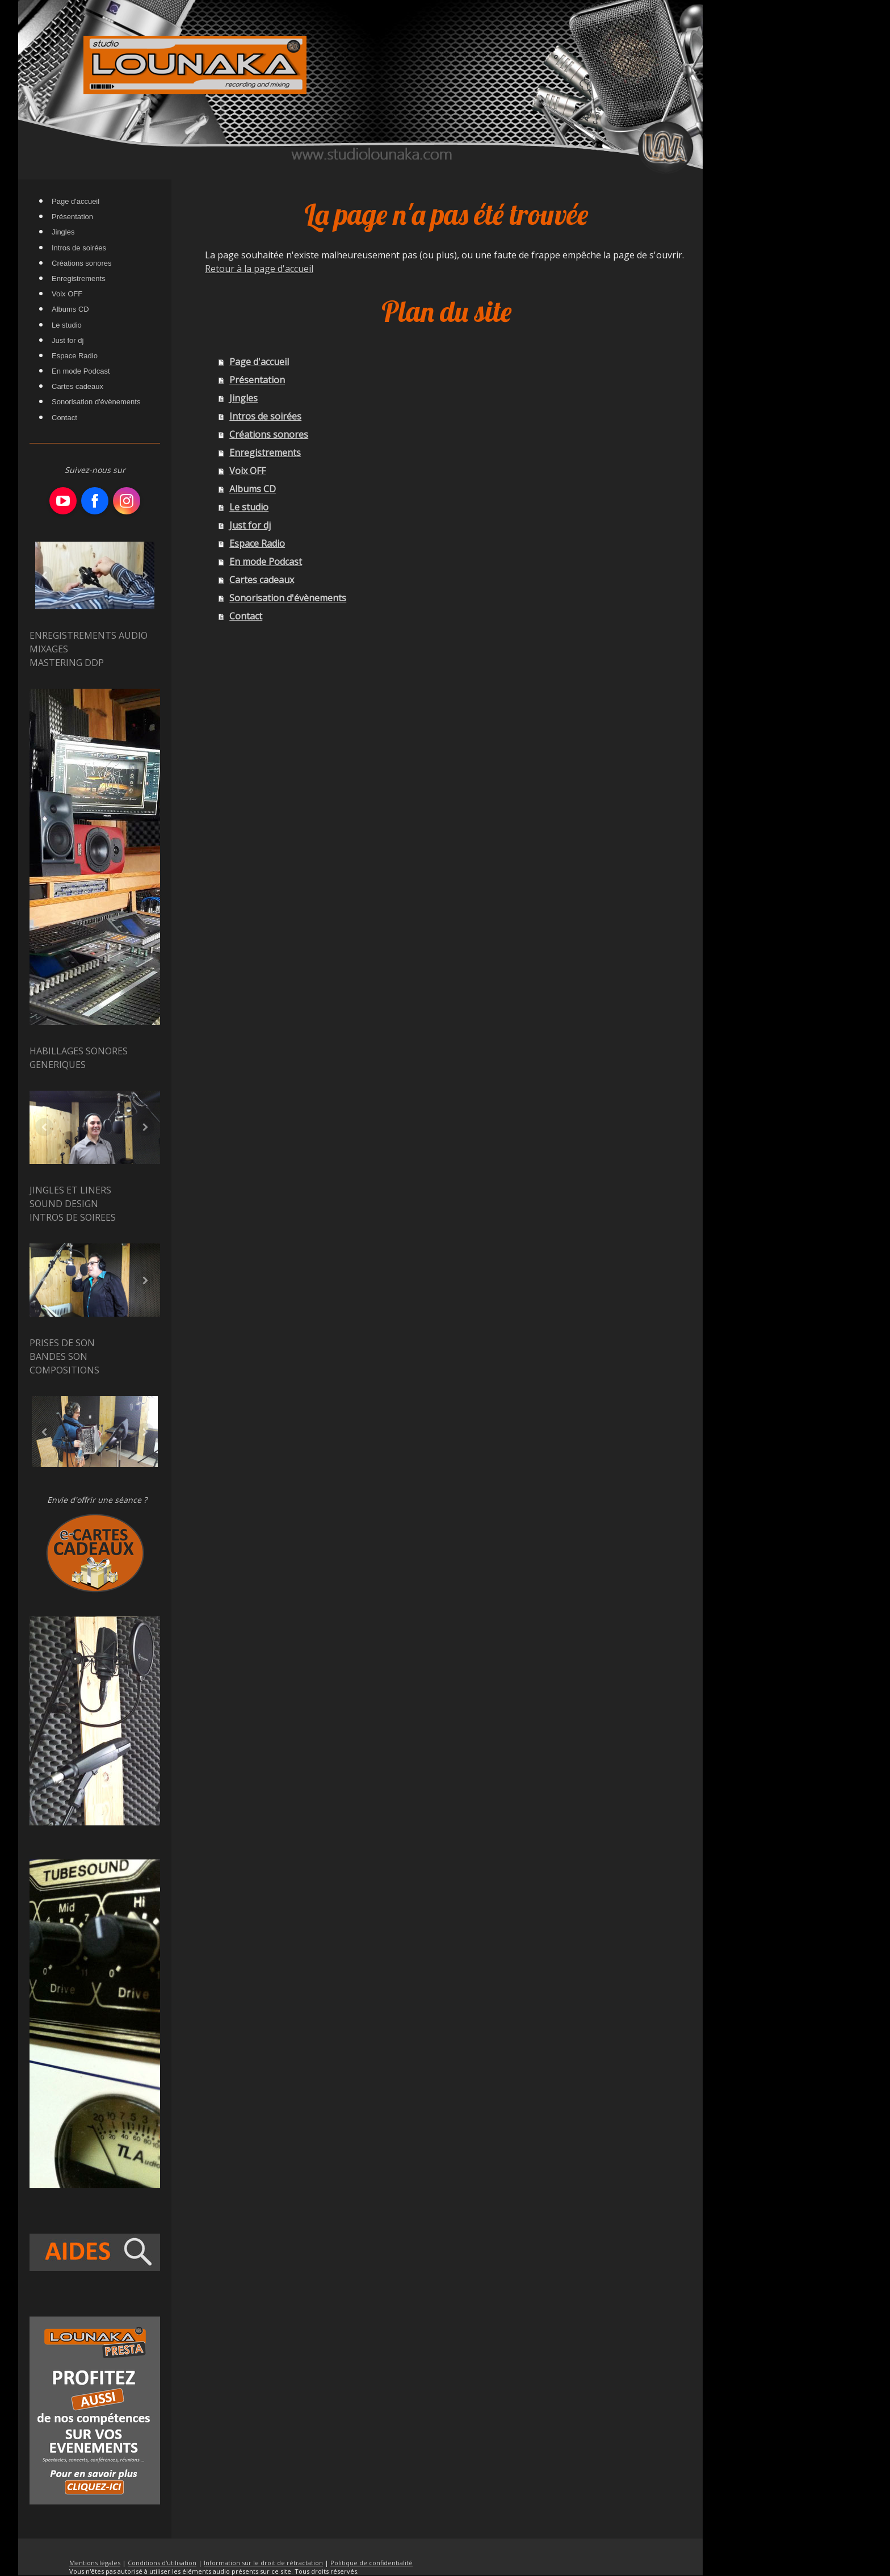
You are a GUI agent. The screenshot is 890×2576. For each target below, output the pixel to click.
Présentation (257, 380)
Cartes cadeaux (261, 579)
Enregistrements (265, 452)
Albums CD (252, 489)
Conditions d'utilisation (162, 2562)
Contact (245, 616)
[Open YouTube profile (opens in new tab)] (63, 500)
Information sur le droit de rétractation (263, 2562)
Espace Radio (257, 543)
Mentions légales (94, 2562)
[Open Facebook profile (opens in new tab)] (94, 500)
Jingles (243, 398)
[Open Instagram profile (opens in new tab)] (126, 500)
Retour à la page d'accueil (259, 268)
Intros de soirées (265, 416)
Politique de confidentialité (371, 2562)
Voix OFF (247, 470)
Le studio (248, 507)
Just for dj (250, 525)
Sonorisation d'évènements (287, 598)
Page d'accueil (259, 361)
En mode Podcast (265, 561)
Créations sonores (268, 434)
